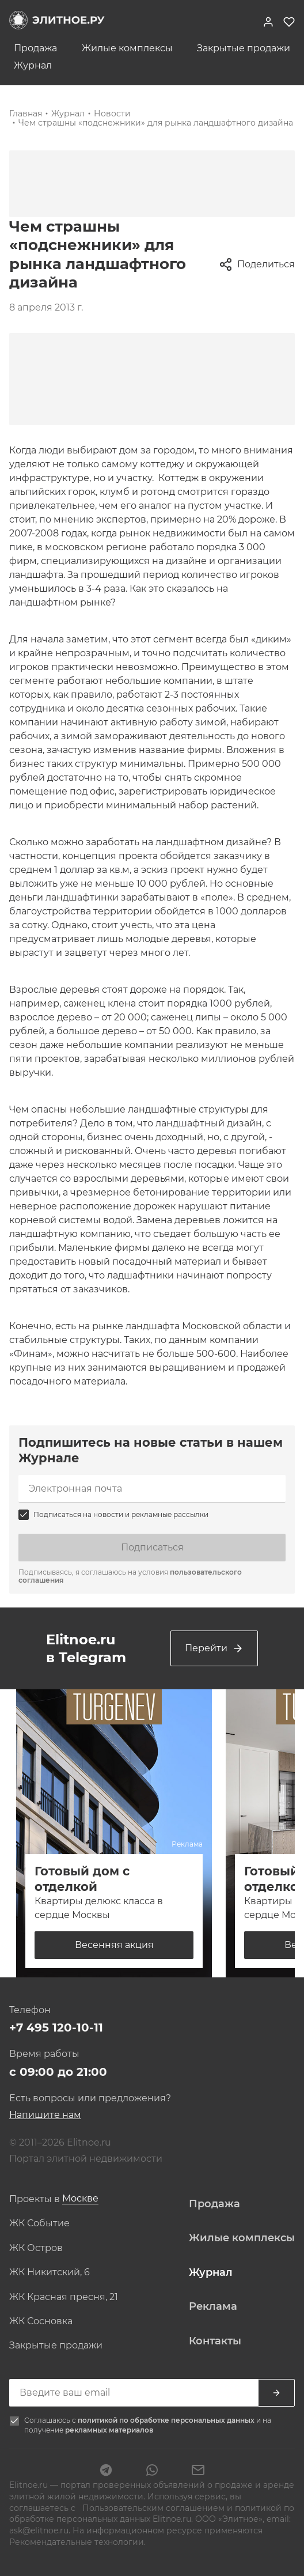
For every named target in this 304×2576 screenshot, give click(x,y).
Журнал (33, 65)
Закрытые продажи (243, 48)
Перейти (214, 1648)
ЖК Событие (39, 2223)
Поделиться (257, 264)
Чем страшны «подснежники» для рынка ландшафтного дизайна (155, 123)
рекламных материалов (109, 2430)
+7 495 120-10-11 (56, 2027)
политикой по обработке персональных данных (167, 2420)
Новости (112, 113)
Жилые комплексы (127, 48)
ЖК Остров (36, 2248)
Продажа (35, 48)
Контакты (215, 2341)
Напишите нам (45, 2114)
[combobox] (80, 2198)
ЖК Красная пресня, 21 (63, 2297)
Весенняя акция (114, 1944)
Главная (25, 113)
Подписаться (152, 1547)
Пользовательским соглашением (153, 2508)
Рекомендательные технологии (76, 2542)
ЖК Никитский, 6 (49, 2272)
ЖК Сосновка (41, 2321)
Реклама (213, 2306)
